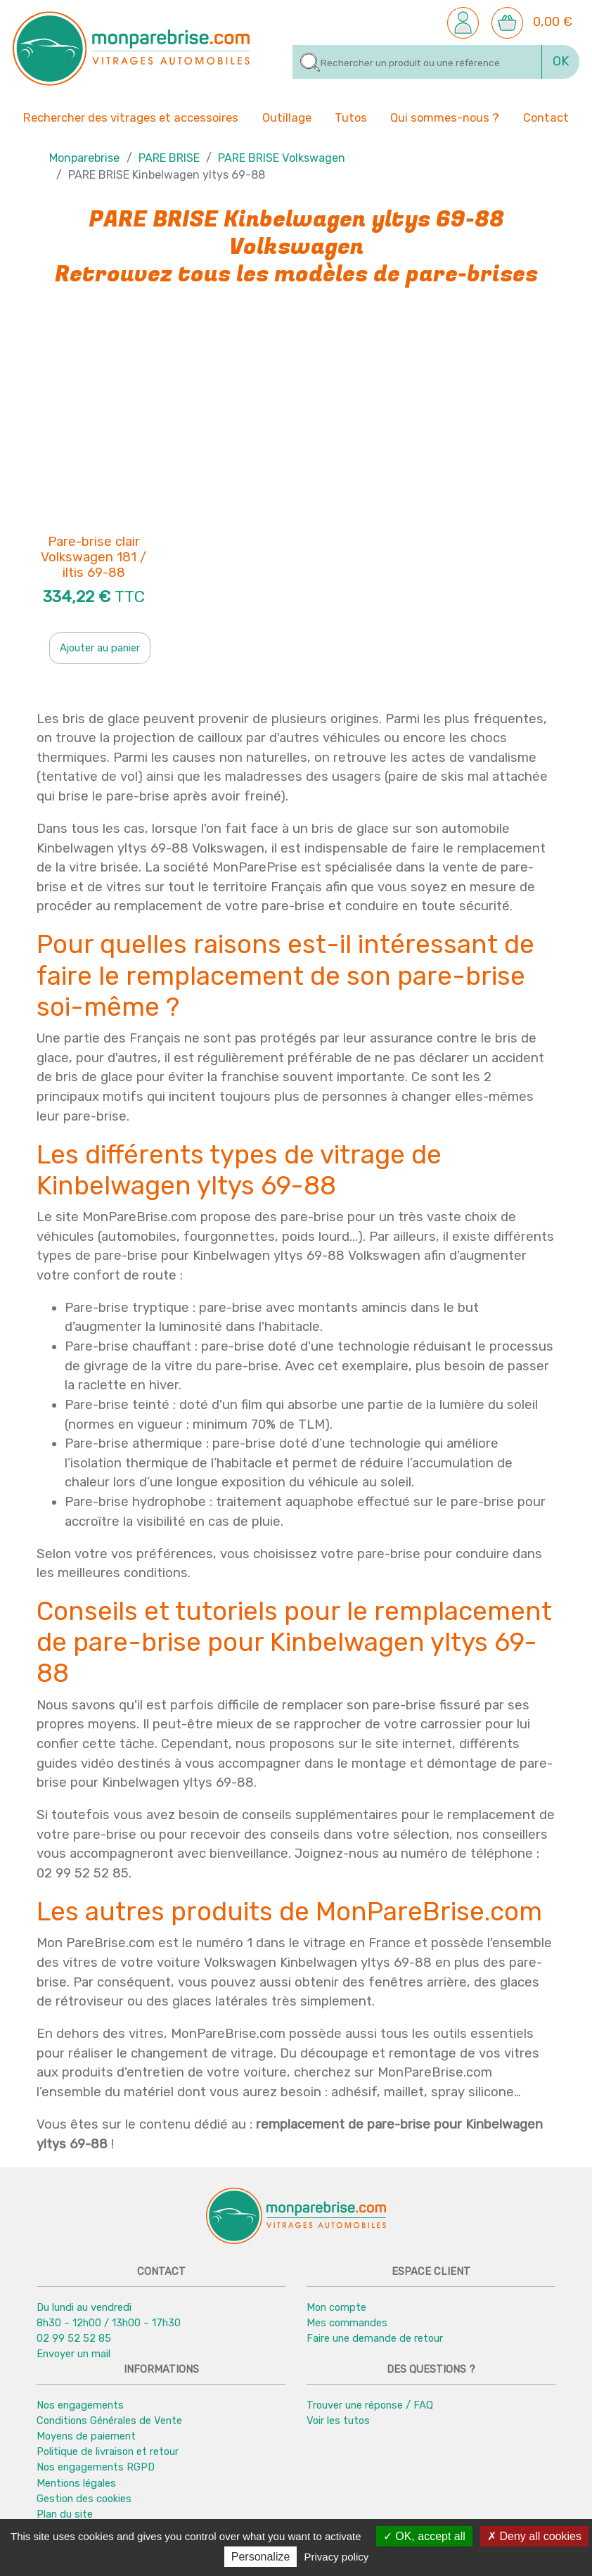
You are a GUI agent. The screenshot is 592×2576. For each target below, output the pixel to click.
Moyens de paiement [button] (86, 2436)
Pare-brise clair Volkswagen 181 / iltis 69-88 (93, 558)
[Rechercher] (417, 62)
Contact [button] (546, 117)
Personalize (260, 2557)
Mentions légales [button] (76, 2483)
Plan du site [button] (65, 2514)
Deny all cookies (534, 2536)
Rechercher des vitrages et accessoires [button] (130, 118)
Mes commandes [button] (347, 2322)
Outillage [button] (286, 117)
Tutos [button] (351, 117)
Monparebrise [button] (84, 158)
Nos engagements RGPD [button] (96, 2467)
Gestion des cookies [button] (84, 2498)
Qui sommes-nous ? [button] (444, 117)
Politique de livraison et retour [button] (108, 2451)
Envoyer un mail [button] (73, 2353)
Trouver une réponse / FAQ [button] (370, 2405)
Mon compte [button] (336, 2307)
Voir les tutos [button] (338, 2420)
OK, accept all (424, 2536)
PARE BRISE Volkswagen (281, 158)
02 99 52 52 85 (74, 2338)
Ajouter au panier (100, 648)
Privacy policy (336, 2557)
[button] (463, 22)
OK (561, 61)
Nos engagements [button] (80, 2405)
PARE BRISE (169, 158)
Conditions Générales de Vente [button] (109, 2420)
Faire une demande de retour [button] (375, 2338)
